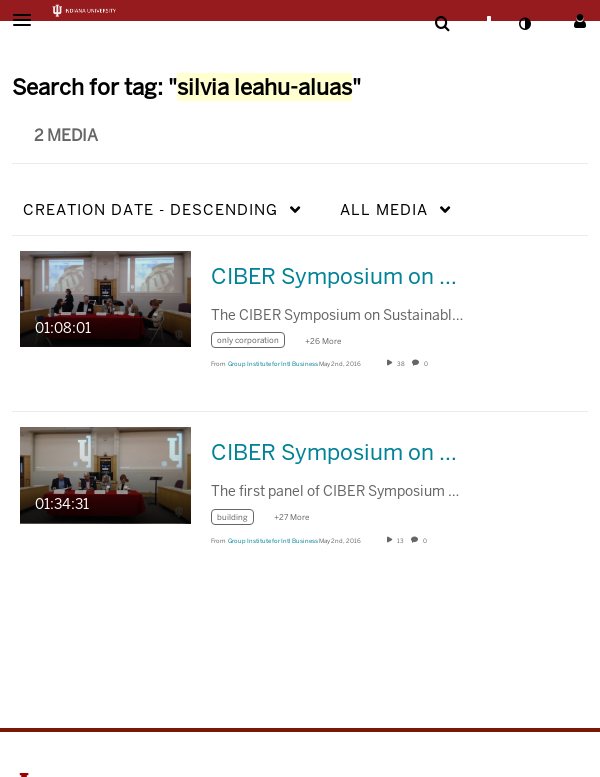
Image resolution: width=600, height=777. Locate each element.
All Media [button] (384, 209)
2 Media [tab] (66, 135)
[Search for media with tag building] (240, 519)
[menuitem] (442, 24)
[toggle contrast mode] (524, 24)
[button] (28, 20)
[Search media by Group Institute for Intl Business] (273, 364)
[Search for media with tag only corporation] (255, 343)
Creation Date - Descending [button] (150, 209)
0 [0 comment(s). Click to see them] (427, 364)
